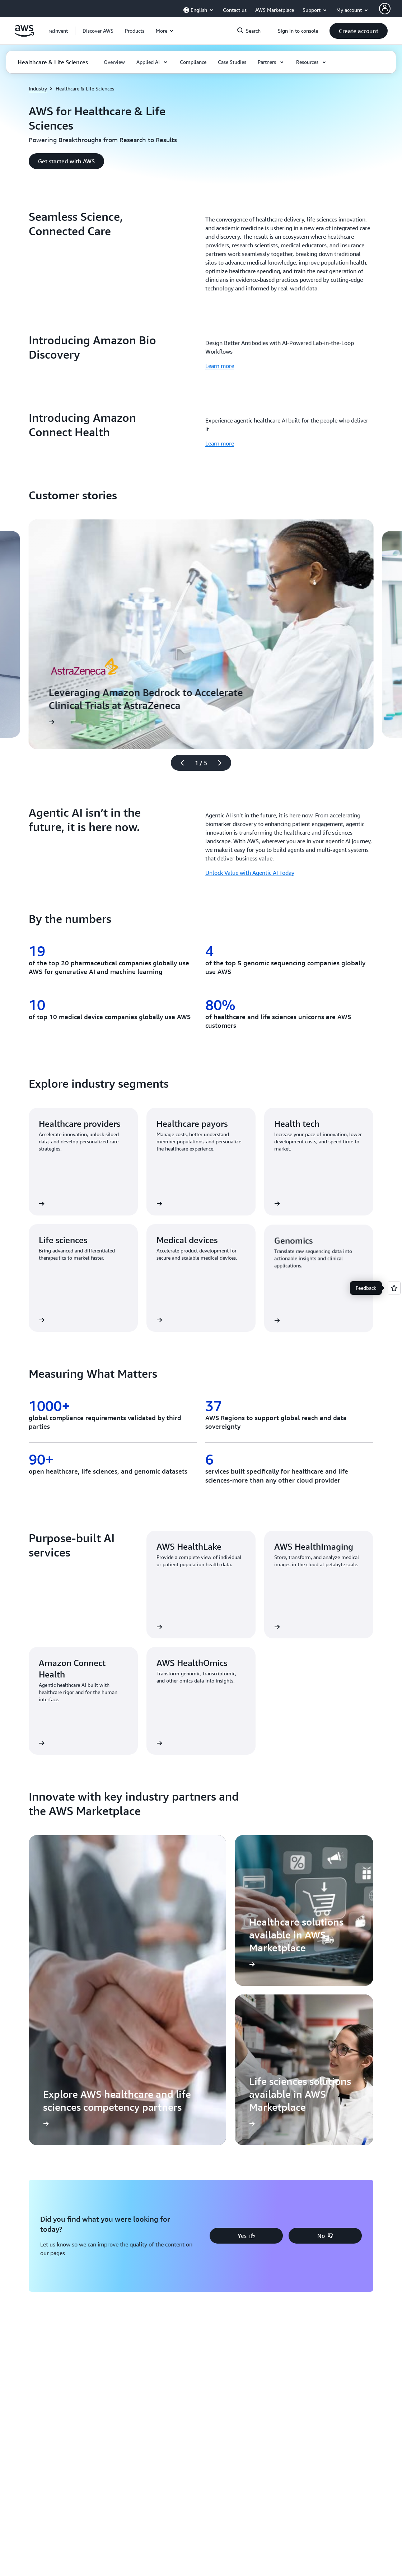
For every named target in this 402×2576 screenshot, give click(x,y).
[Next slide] (223, 763)
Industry (38, 88)
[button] (98, 30)
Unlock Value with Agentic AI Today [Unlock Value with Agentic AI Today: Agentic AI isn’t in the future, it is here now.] (249, 872)
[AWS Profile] (385, 8)
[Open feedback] (394, 1288)
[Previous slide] (179, 763)
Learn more (219, 365)
